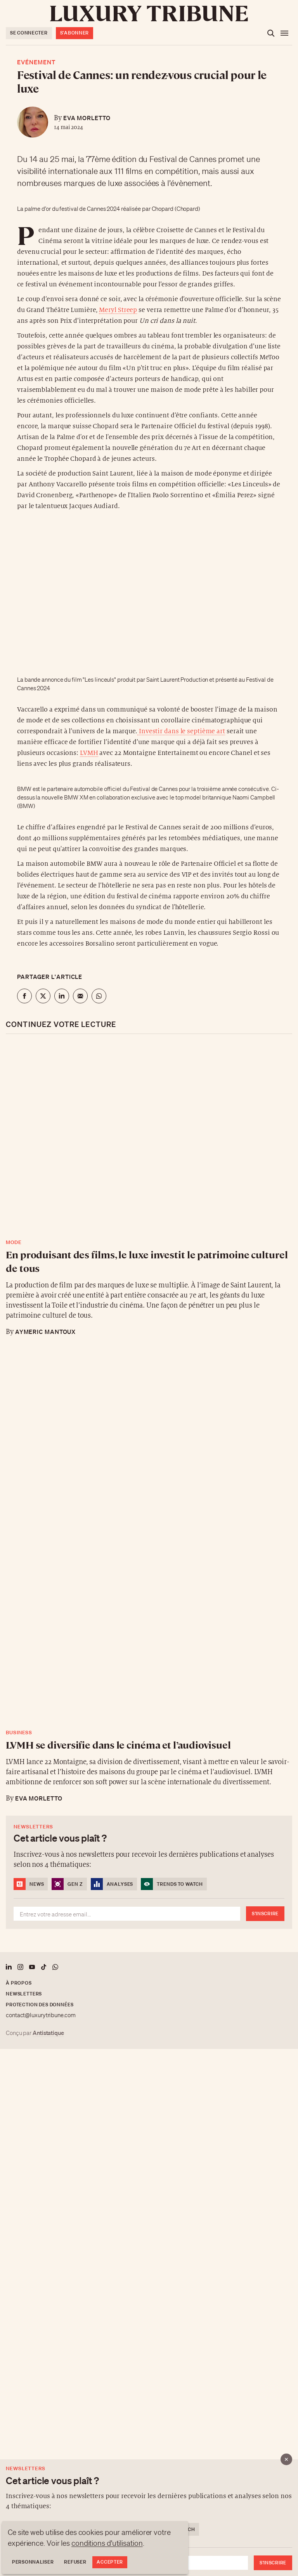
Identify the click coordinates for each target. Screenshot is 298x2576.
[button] (149, 1288)
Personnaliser (33, 2562)
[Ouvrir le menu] (284, 33)
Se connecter (29, 32)
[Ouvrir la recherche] (271, 33)
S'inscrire (273, 2562)
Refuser (75, 2562)
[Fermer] (286, 2459)
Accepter (110, 2562)
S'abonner (74, 32)
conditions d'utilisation (107, 2543)
